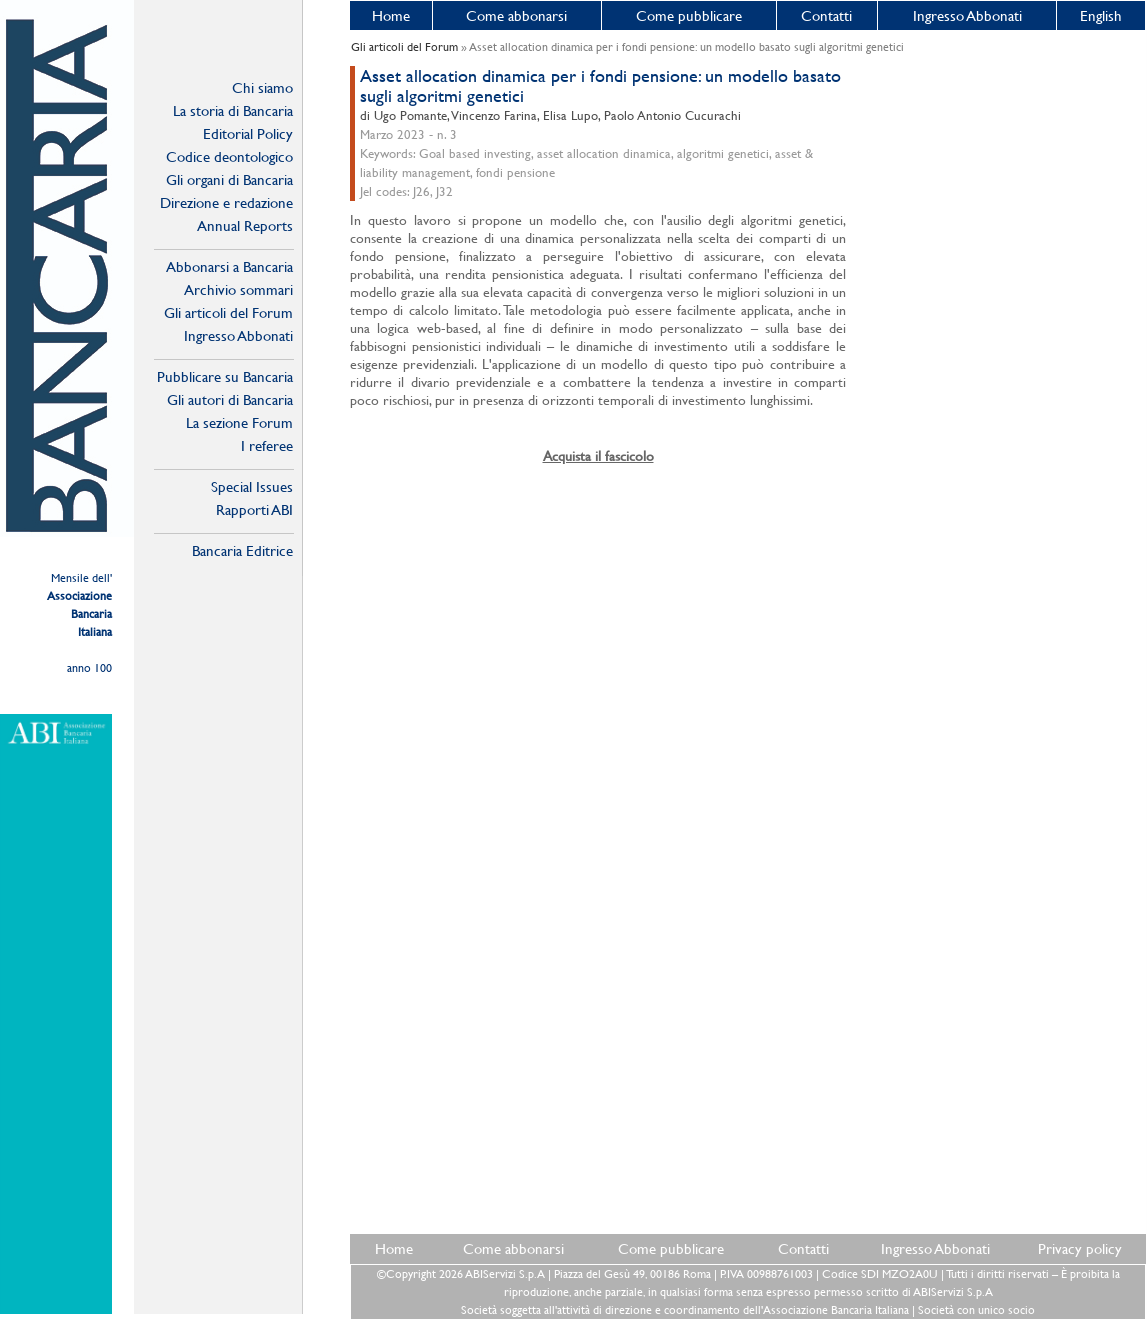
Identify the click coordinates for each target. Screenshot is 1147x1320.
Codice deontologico (229, 156)
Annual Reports (245, 225)
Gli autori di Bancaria (230, 399)
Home (391, 15)
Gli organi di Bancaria (229, 179)
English (1101, 15)
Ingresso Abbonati (967, 15)
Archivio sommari (238, 289)
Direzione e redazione (226, 202)
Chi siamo (262, 87)
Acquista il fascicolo (598, 456)
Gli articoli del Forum (228, 312)
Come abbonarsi (516, 15)
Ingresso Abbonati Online (238, 336)
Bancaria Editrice (242, 550)
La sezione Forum (239, 422)
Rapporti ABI (254, 509)
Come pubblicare (689, 15)
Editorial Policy (248, 133)
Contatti (826, 15)
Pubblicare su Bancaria (225, 376)
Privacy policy (1080, 1248)
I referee (267, 445)
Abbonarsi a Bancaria (229, 266)
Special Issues (252, 486)
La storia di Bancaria (233, 110)
